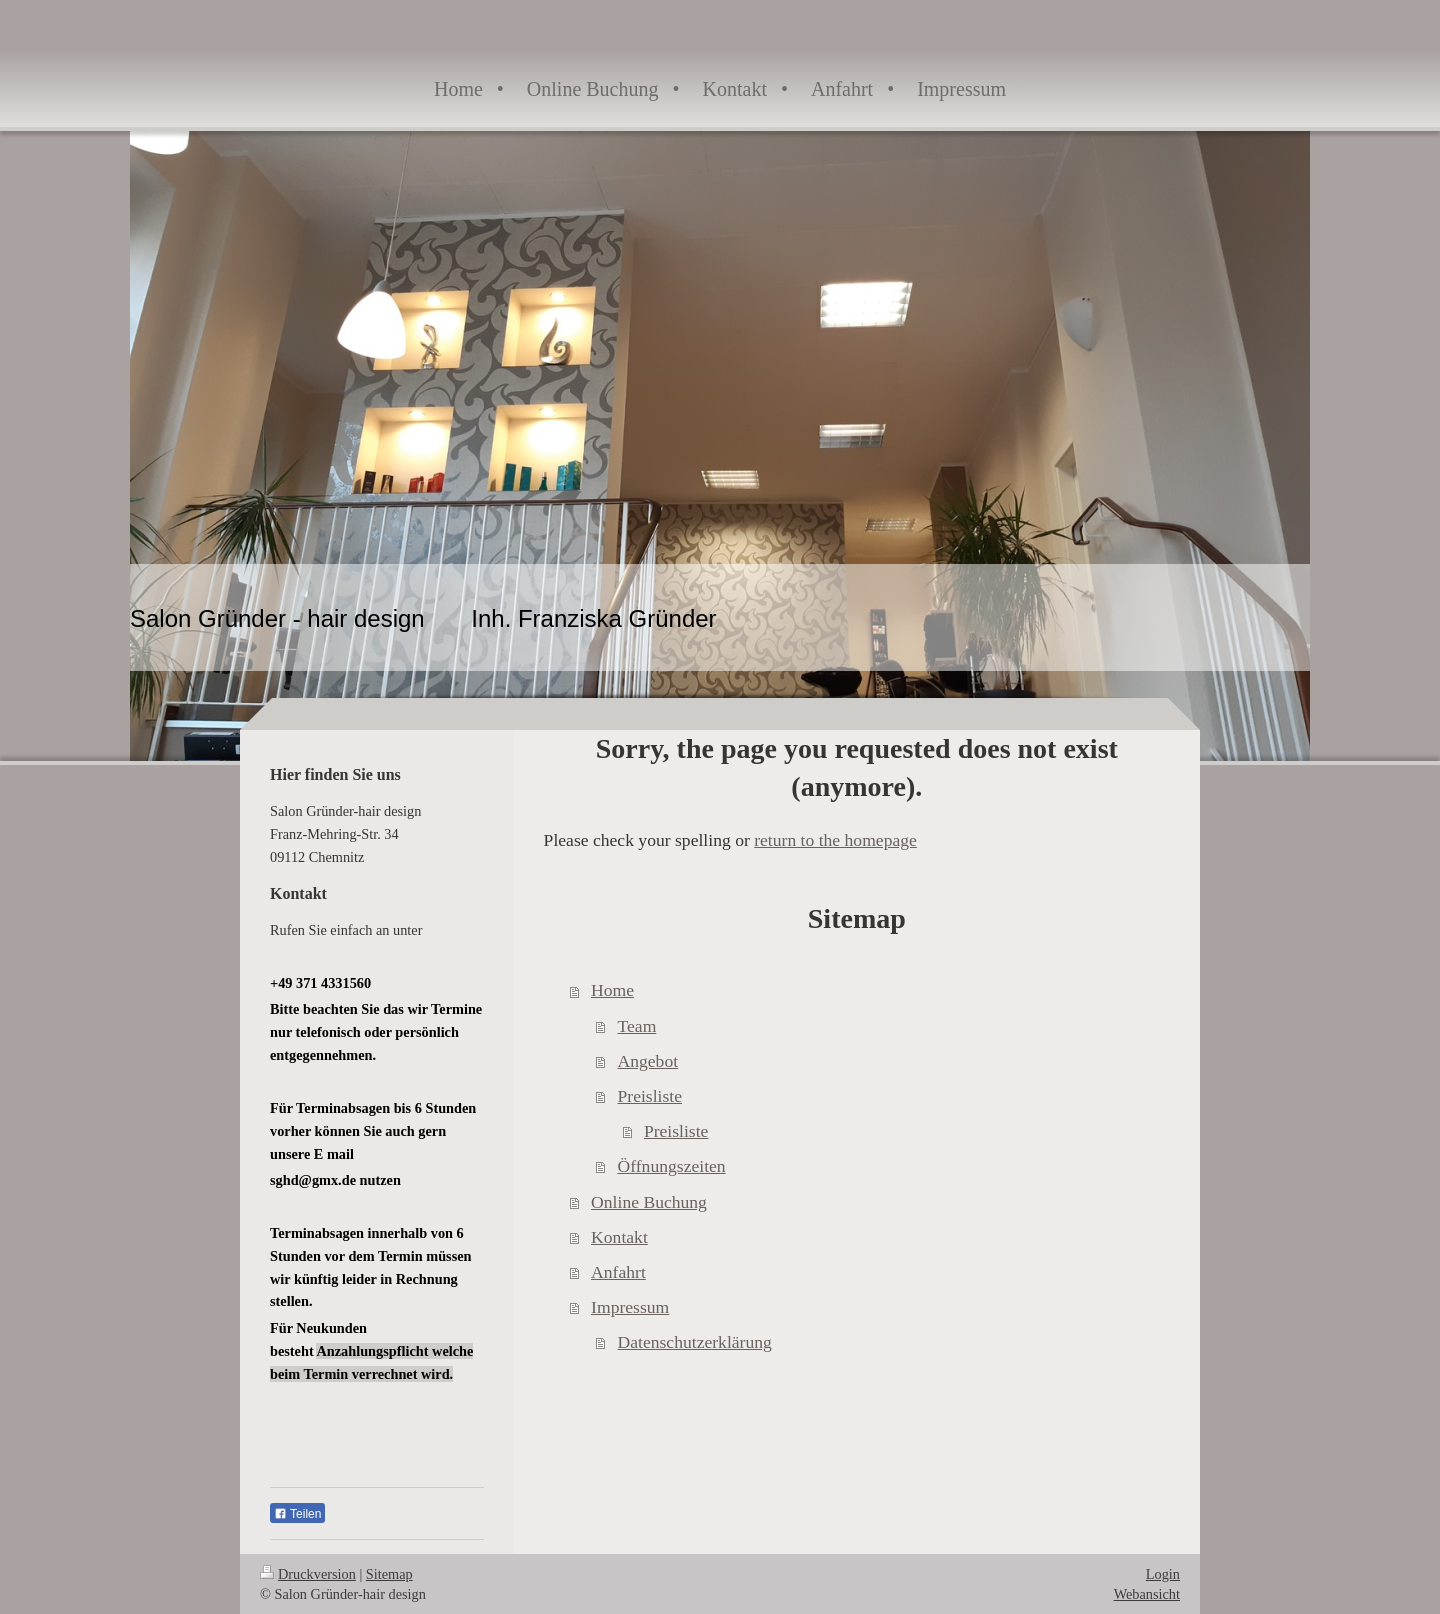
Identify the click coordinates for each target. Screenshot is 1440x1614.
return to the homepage (835, 840)
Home (612, 990)
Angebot (648, 1061)
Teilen (297, 1514)
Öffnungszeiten (672, 1166)
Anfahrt (618, 1272)
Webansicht (1147, 1594)
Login (1163, 1574)
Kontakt (619, 1237)
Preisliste (650, 1096)
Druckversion (308, 1574)
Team (637, 1026)
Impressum (630, 1307)
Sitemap (389, 1574)
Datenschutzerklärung (695, 1342)
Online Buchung (649, 1202)
